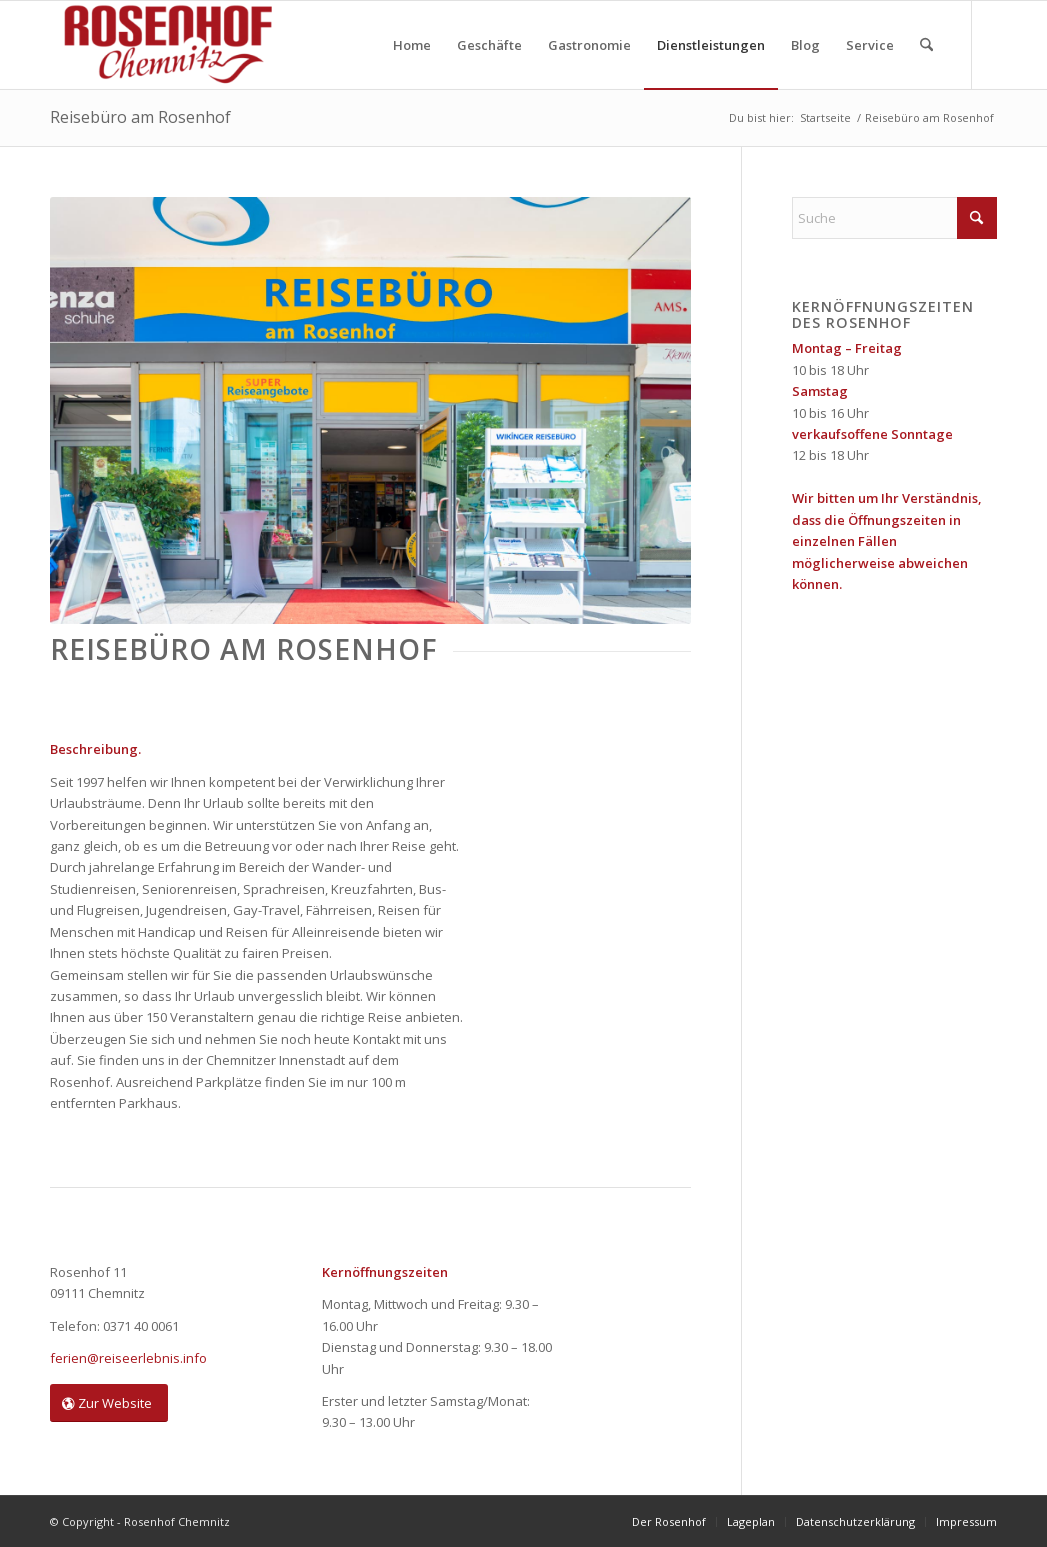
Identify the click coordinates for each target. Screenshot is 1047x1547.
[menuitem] (412, 45)
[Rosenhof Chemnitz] (164, 45)
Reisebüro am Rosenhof (140, 117)
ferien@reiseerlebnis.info (128, 1358)
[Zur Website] (109, 1403)
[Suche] (926, 45)
